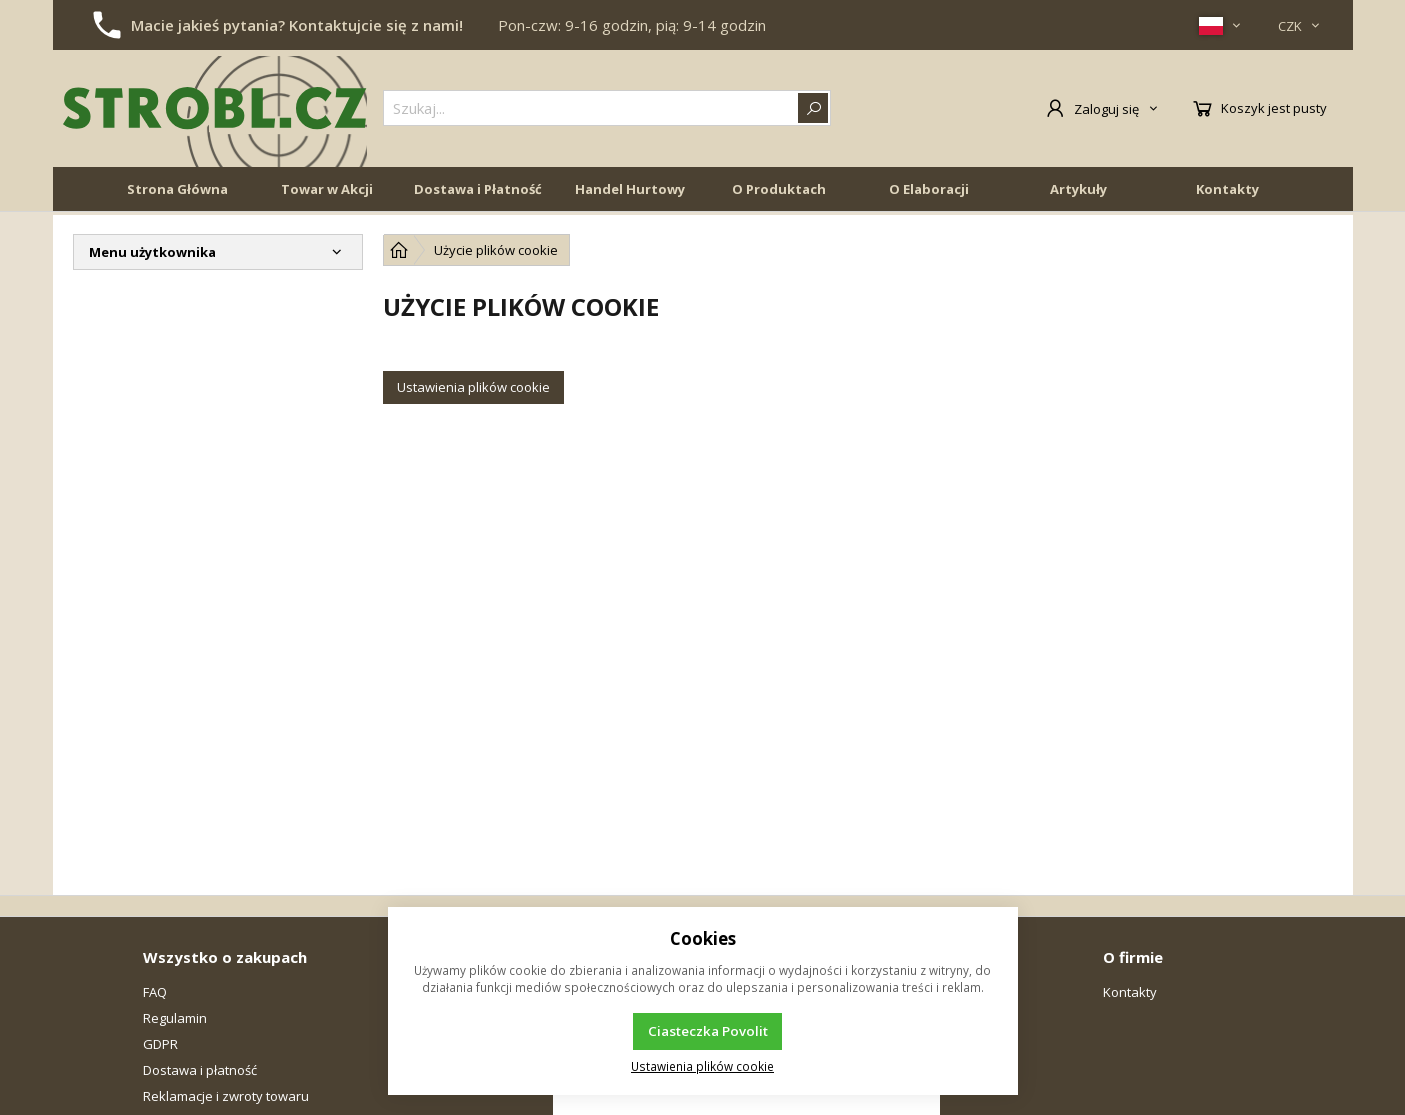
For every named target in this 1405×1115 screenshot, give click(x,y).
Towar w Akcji (327, 192)
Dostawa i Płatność (478, 192)
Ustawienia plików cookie (473, 387)
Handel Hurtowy (630, 192)
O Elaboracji (929, 192)
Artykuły (1078, 192)
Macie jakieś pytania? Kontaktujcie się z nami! (297, 25)
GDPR (160, 1044)
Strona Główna (177, 192)
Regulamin (175, 1018)
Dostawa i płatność (200, 1070)
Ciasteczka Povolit (708, 1031)
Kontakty (1227, 192)
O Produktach (779, 192)
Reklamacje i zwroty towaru (226, 1096)
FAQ (155, 992)
